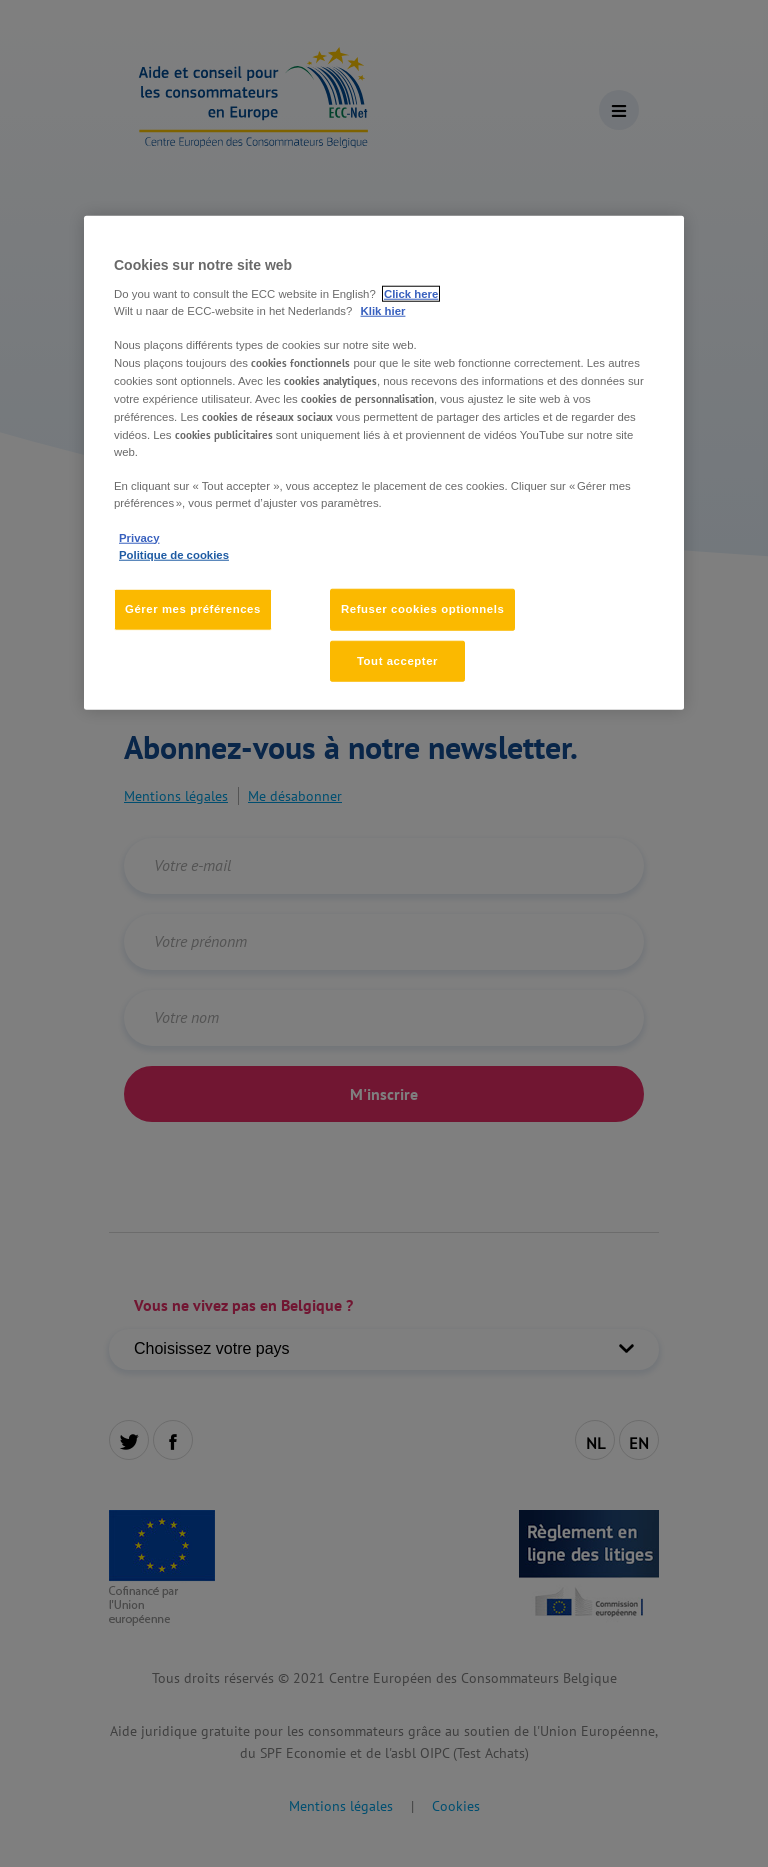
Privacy (139, 537)
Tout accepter (397, 660)
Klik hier (383, 310)
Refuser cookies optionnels (422, 608)
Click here (411, 293)
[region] (384, 463)
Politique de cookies (174, 554)
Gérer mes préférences (193, 608)
